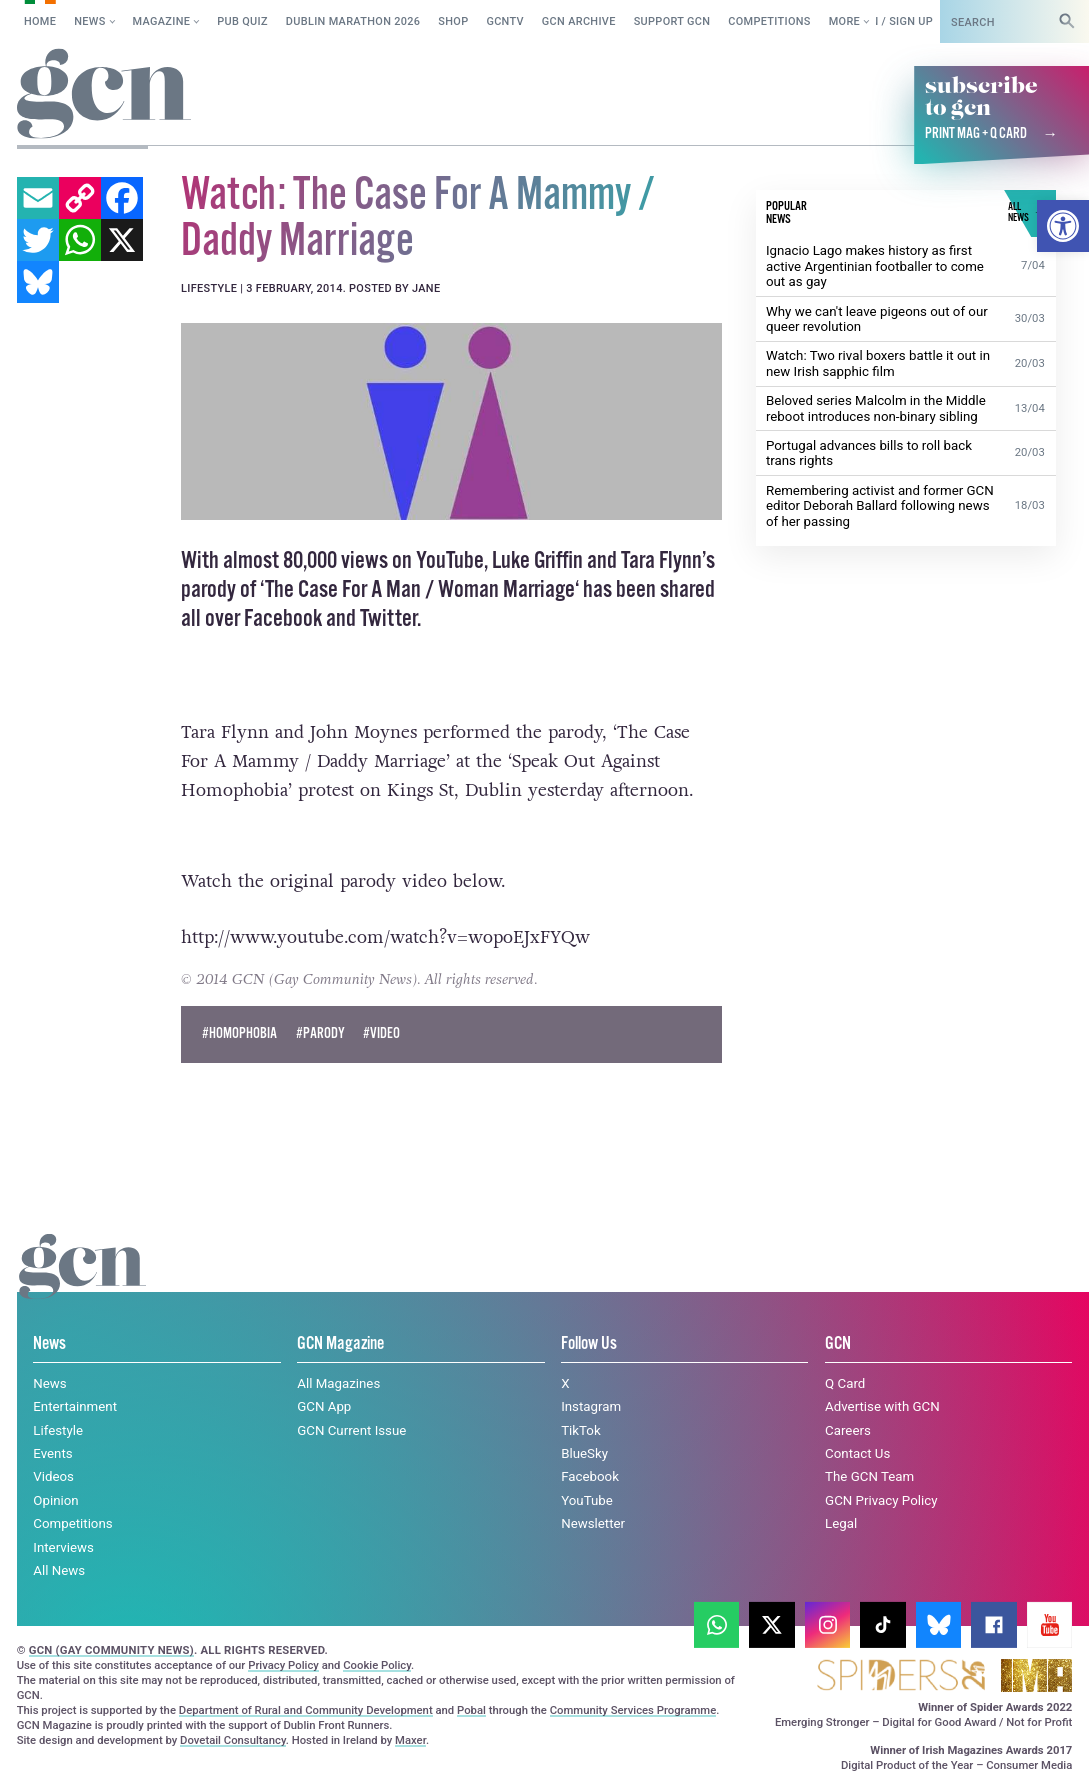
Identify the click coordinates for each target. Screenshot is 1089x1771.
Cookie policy (124, 1736)
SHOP (453, 21)
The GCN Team (869, 1476)
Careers (848, 1429)
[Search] (1067, 21)
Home (40, 21)
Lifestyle (58, 1429)
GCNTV (505, 21)
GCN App (324, 1406)
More (844, 21)
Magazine (162, 21)
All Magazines (338, 1382)
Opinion (55, 1500)
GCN (838, 1344)
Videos (53, 1476)
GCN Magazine (340, 1344)
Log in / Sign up (887, 21)
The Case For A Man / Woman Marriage (420, 589)
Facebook (590, 1476)
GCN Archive (579, 21)
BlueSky (584, 1453)
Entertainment (75, 1406)
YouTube (587, 1500)
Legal (841, 1523)
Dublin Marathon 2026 (353, 21)
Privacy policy (247, 1736)
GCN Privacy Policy (881, 1500)
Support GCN (672, 21)
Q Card (845, 1382)
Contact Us (857, 1453)
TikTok (581, 1429)
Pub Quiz (242, 21)
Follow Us (589, 1344)
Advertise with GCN (882, 1406)
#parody (320, 1033)
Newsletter (593, 1523)
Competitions (769, 21)
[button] (1063, 226)
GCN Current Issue (351, 1429)
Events (52, 1453)
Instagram (591, 1406)
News (89, 21)
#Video (381, 1033)
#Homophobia (239, 1033)
